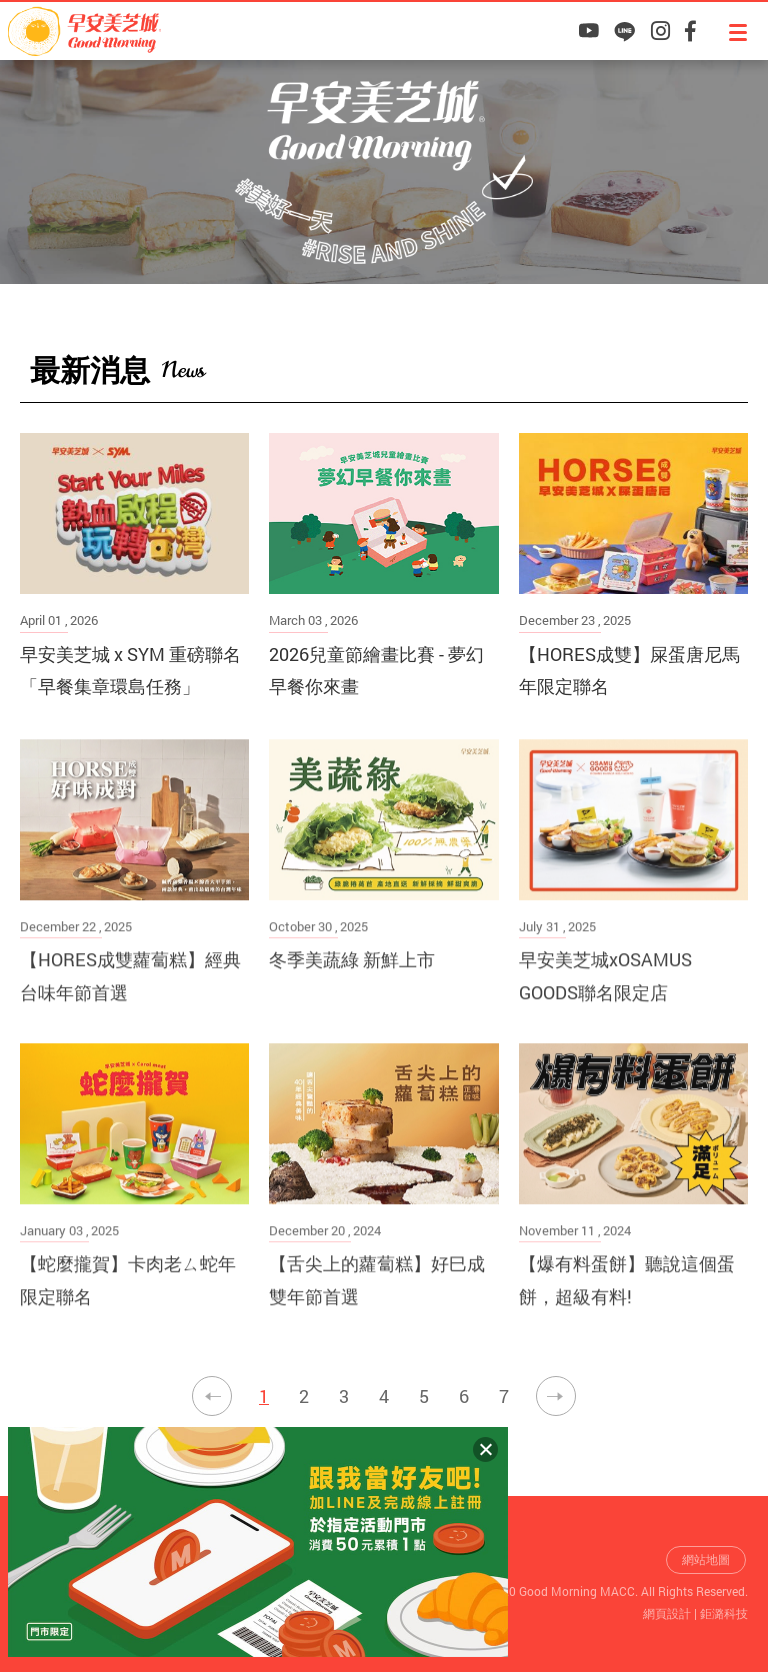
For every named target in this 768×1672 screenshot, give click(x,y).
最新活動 (612, 368)
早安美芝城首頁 (540, 369)
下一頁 (556, 1396)
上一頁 (212, 1396)
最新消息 (706, 368)
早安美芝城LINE (624, 31)
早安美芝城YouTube (588, 31)
